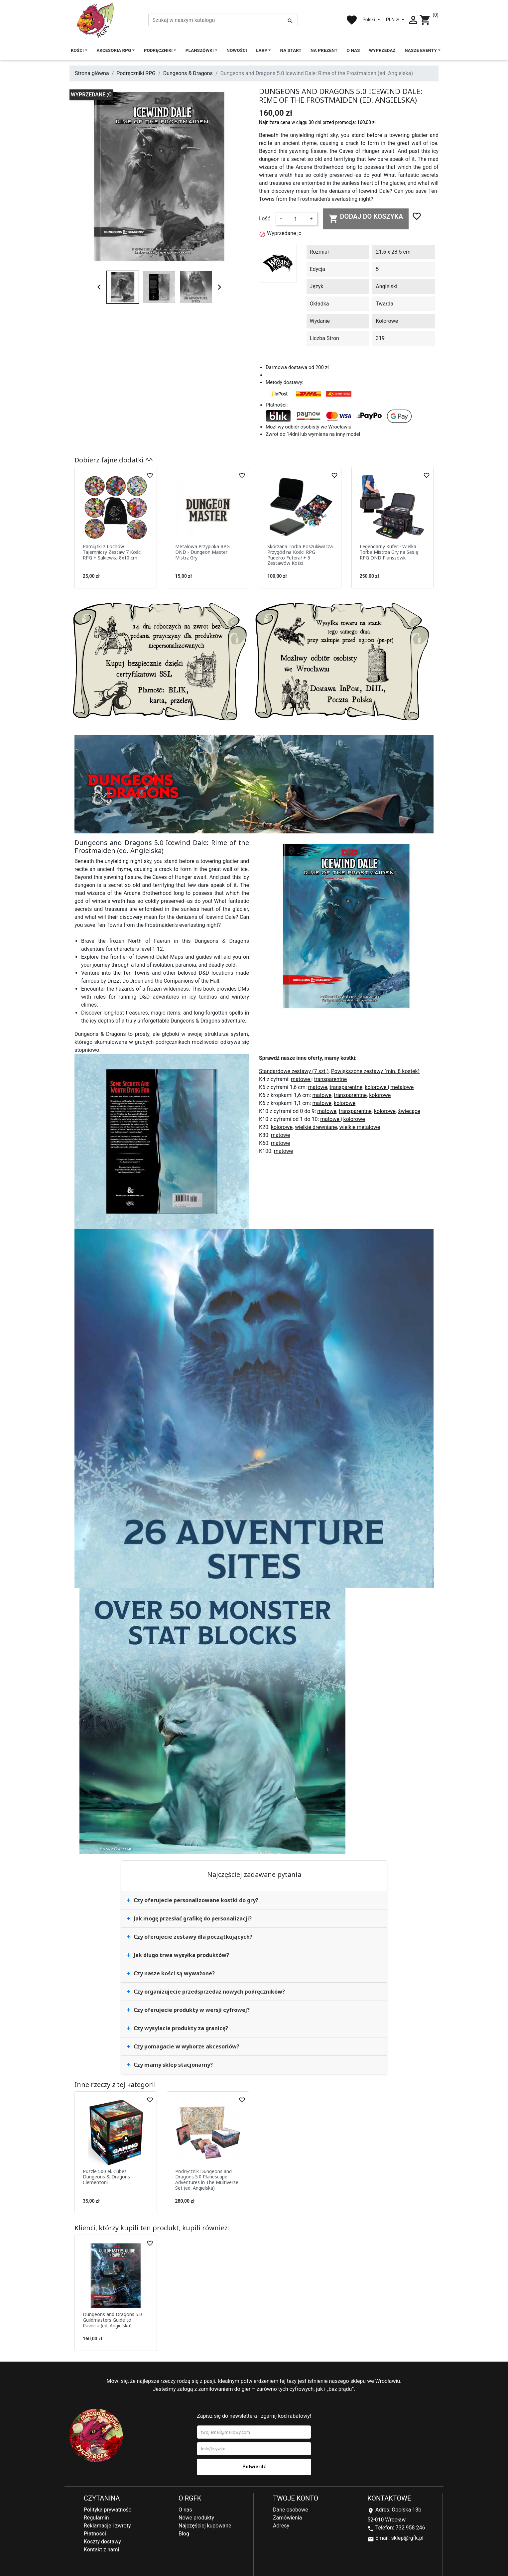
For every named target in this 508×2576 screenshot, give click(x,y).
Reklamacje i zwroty (107, 2525)
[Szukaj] (223, 20)
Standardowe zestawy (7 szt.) (294, 1071)
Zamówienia (287, 2518)
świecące (409, 1111)
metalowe (402, 1087)
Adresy (281, 2525)
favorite (352, 20)
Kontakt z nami (101, 2549)
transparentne (330, 1079)
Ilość (264, 218)
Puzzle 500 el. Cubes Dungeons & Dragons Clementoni (106, 2177)
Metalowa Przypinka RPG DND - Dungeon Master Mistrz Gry (202, 552)
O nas (185, 2510)
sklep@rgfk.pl (407, 2538)
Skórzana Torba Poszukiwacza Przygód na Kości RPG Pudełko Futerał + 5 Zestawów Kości (300, 554)
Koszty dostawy (102, 2541)
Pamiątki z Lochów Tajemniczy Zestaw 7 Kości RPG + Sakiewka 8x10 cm (112, 552)
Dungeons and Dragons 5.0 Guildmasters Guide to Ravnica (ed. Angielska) (112, 2320)
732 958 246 (410, 2527)
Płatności (95, 2533)
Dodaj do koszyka (365, 218)
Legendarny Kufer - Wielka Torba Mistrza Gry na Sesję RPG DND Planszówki (389, 552)
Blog (184, 2533)
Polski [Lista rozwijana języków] (369, 19)
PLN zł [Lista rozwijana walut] (393, 19)
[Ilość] (296, 218)
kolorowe (376, 1087)
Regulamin (96, 2518)
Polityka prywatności (108, 2510)
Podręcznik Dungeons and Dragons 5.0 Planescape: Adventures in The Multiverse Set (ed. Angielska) (206, 2179)
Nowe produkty (196, 2518)
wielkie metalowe (359, 1127)
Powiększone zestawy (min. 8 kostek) (375, 1071)
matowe (301, 1079)
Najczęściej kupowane (205, 2525)
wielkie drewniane (316, 1127)
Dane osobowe (290, 2510)
